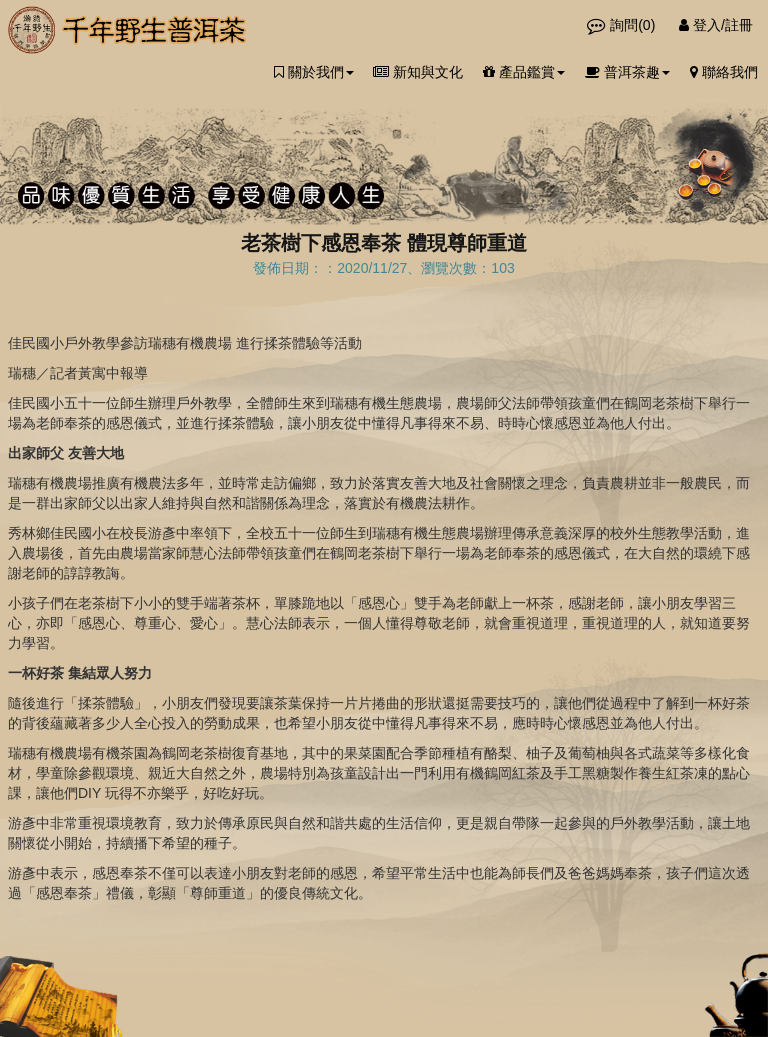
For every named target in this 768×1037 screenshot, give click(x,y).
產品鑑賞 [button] (524, 72)
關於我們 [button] (314, 72)
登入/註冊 (716, 25)
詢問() (623, 25)
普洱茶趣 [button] (627, 72)
